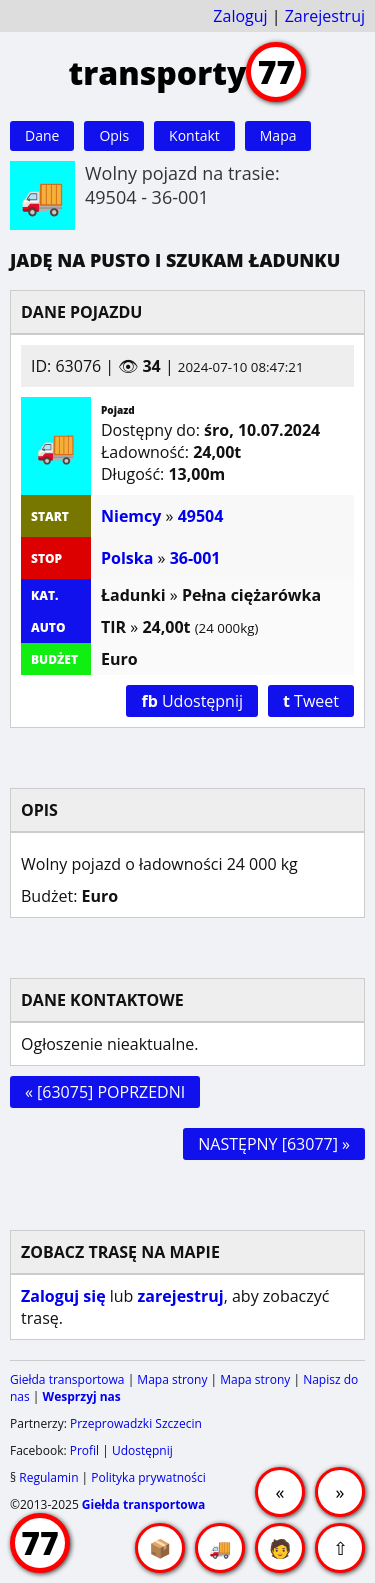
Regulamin (48, 1477)
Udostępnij (192, 701)
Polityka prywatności (148, 1477)
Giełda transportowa (67, 1379)
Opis (114, 135)
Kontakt (194, 135)
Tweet (311, 701)
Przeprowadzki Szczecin (136, 1423)
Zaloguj (240, 16)
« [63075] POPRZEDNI (105, 1092)
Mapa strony (172, 1379)
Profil (84, 1450)
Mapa (278, 135)
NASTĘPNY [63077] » (274, 1144)
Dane (42, 135)
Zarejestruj (325, 16)
